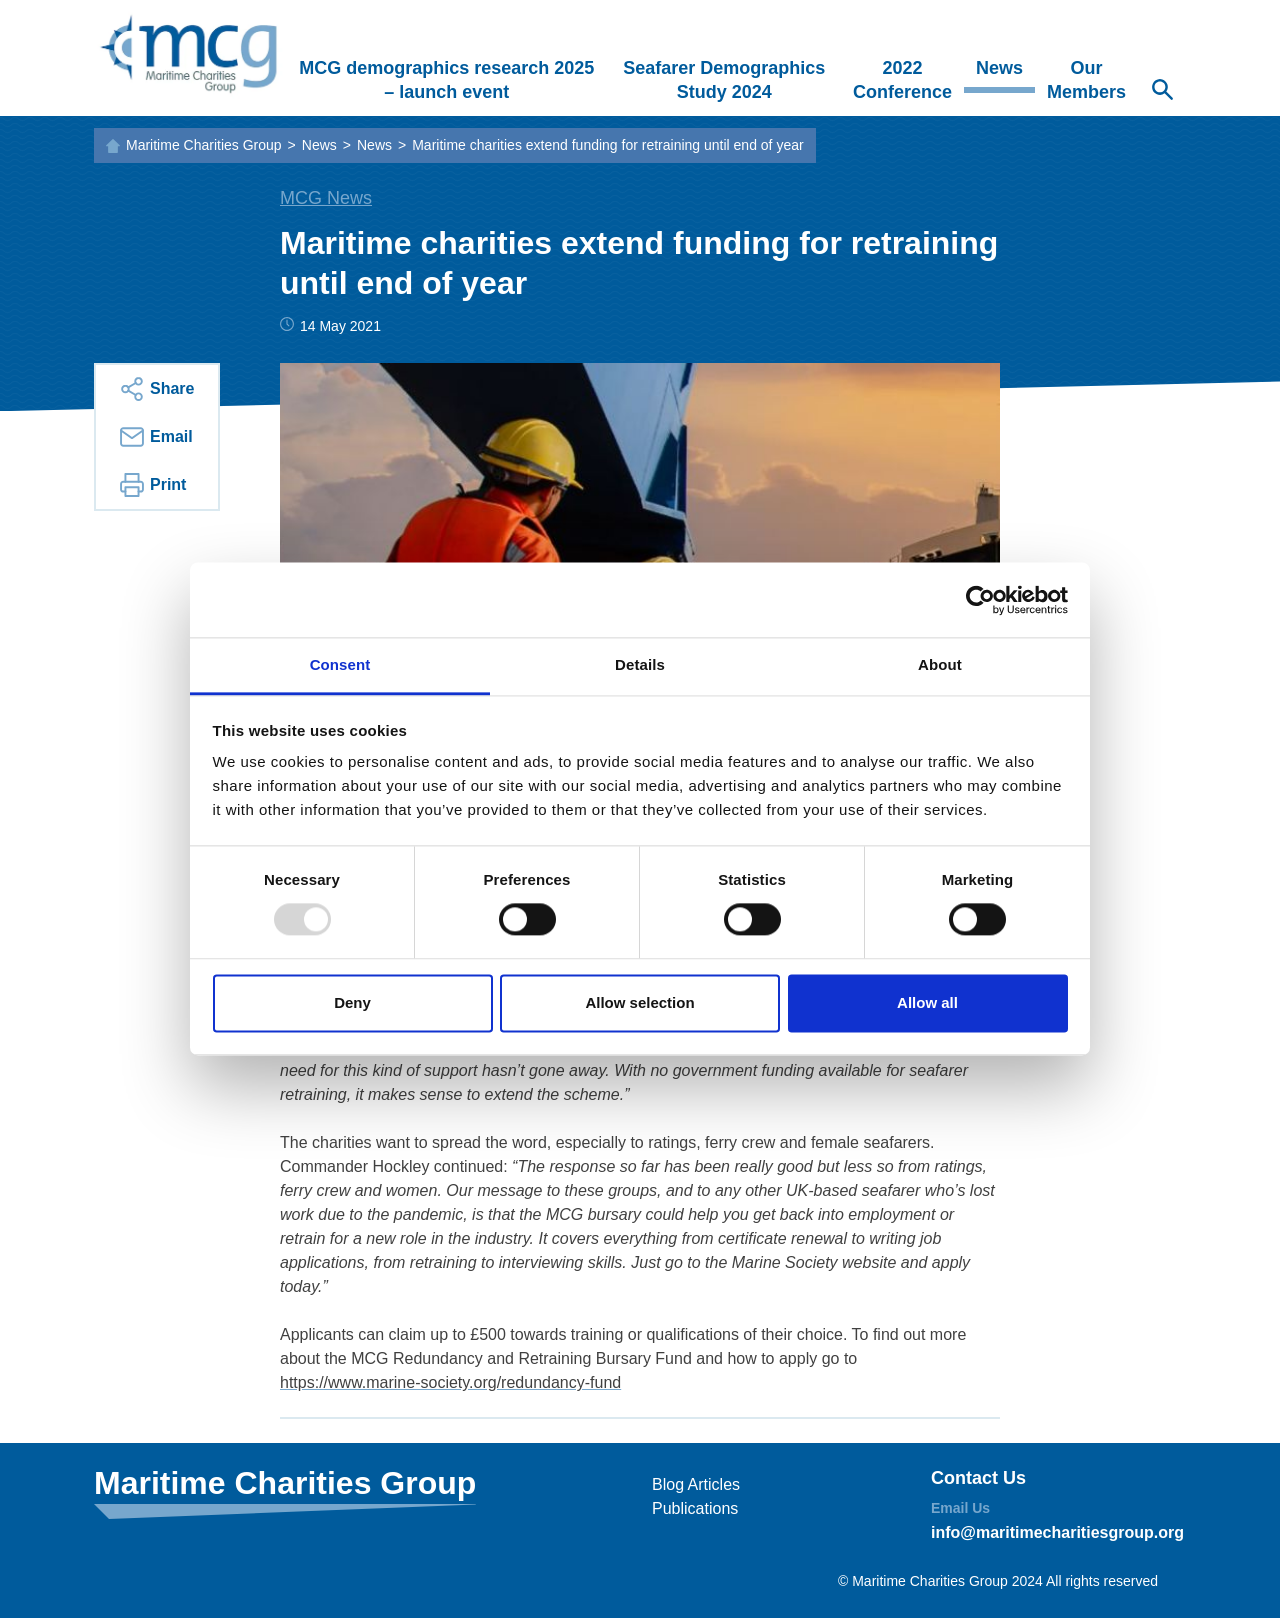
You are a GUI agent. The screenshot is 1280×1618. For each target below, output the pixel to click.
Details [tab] (640, 664)
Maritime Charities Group (204, 145)
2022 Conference (902, 80)
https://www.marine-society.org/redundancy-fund (450, 1382)
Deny (352, 1002)
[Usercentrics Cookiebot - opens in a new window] (980, 600)
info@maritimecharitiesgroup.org (1057, 1532)
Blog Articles (696, 1484)
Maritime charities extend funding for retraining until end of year (607, 145)
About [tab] (940, 664)
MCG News (326, 198)
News (999, 68)
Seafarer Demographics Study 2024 (724, 80)
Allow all (927, 1002)
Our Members (1086, 80)
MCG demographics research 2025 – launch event (446, 80)
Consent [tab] (340, 664)
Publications (695, 1508)
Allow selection (639, 1002)
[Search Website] (1162, 92)
